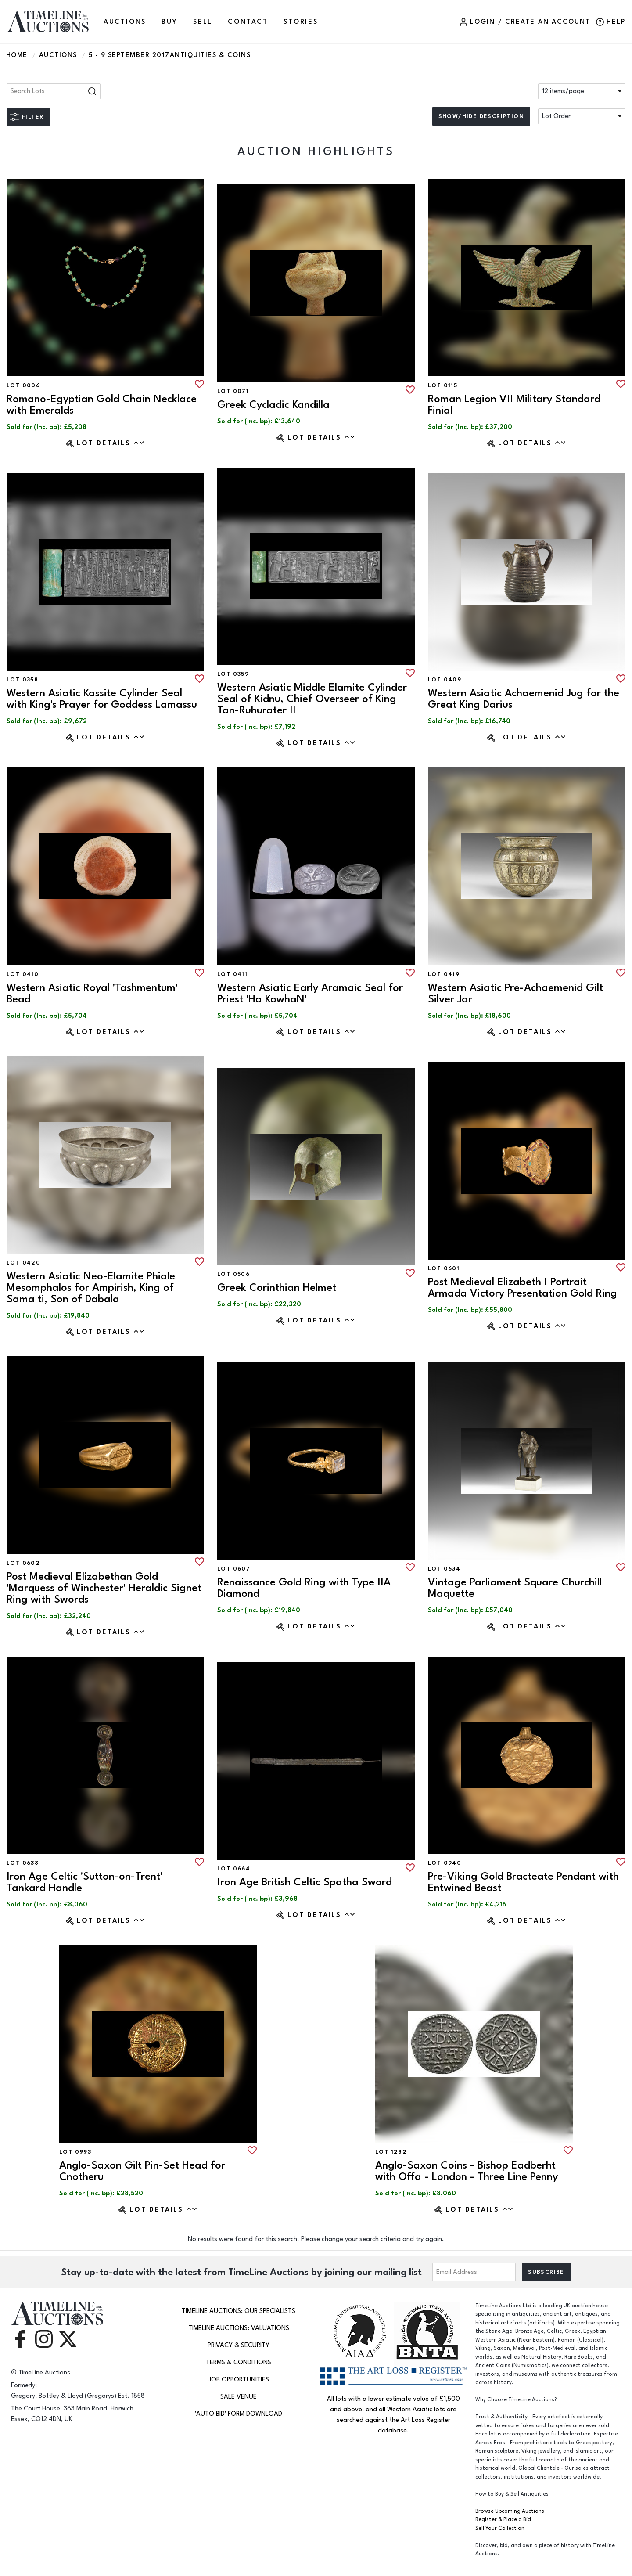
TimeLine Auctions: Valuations (238, 2328)
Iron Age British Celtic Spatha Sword (304, 1882)
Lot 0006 (23, 385)
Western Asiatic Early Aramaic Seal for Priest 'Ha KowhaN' (310, 993)
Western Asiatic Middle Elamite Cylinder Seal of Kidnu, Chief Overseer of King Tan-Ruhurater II (312, 698)
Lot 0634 (444, 1569)
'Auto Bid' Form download (238, 2413)
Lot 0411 (232, 974)
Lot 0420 (23, 1263)
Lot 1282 (391, 2152)
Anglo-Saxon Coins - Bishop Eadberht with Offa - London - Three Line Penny (466, 2171)
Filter (32, 117)
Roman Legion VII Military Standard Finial (514, 404)
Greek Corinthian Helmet (276, 1287)
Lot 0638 (23, 1863)
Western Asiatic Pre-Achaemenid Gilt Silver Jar (515, 993)
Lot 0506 (233, 1274)
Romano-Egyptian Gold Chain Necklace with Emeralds (102, 404)
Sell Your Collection (499, 2528)
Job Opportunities (238, 2379)
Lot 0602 (23, 1563)
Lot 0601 (444, 1268)
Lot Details (111, 443)
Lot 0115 (442, 385)
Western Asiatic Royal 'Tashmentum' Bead (92, 993)
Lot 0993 (75, 2152)
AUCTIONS (125, 21)
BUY (169, 21)
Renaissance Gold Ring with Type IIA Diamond (304, 1588)
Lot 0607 (233, 1569)
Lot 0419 (444, 974)
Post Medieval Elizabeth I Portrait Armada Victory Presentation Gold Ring (522, 1287)
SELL (202, 21)
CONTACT (248, 21)
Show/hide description (481, 116)
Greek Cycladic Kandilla (273, 405)
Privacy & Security (238, 2345)
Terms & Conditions (238, 2362)
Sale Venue (238, 2396)
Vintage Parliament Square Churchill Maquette (515, 1588)
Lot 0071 (233, 391)
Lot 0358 (22, 680)
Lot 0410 (23, 974)
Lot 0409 (444, 680)
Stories (301, 21)
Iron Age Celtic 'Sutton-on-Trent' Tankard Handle (84, 1882)
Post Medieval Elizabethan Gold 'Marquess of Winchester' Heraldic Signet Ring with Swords (104, 1588)
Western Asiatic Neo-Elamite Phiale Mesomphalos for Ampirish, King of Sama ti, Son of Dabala (91, 1287)
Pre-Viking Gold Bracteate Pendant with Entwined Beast (523, 1882)
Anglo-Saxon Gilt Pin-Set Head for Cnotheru (142, 2171)
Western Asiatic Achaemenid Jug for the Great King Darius (523, 698)
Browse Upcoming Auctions (509, 2511)
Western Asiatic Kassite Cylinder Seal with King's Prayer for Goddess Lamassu (102, 698)
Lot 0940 (444, 1863)
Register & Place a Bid (503, 2519)
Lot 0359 (233, 674)
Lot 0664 (233, 1869)
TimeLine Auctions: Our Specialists (238, 2311)
